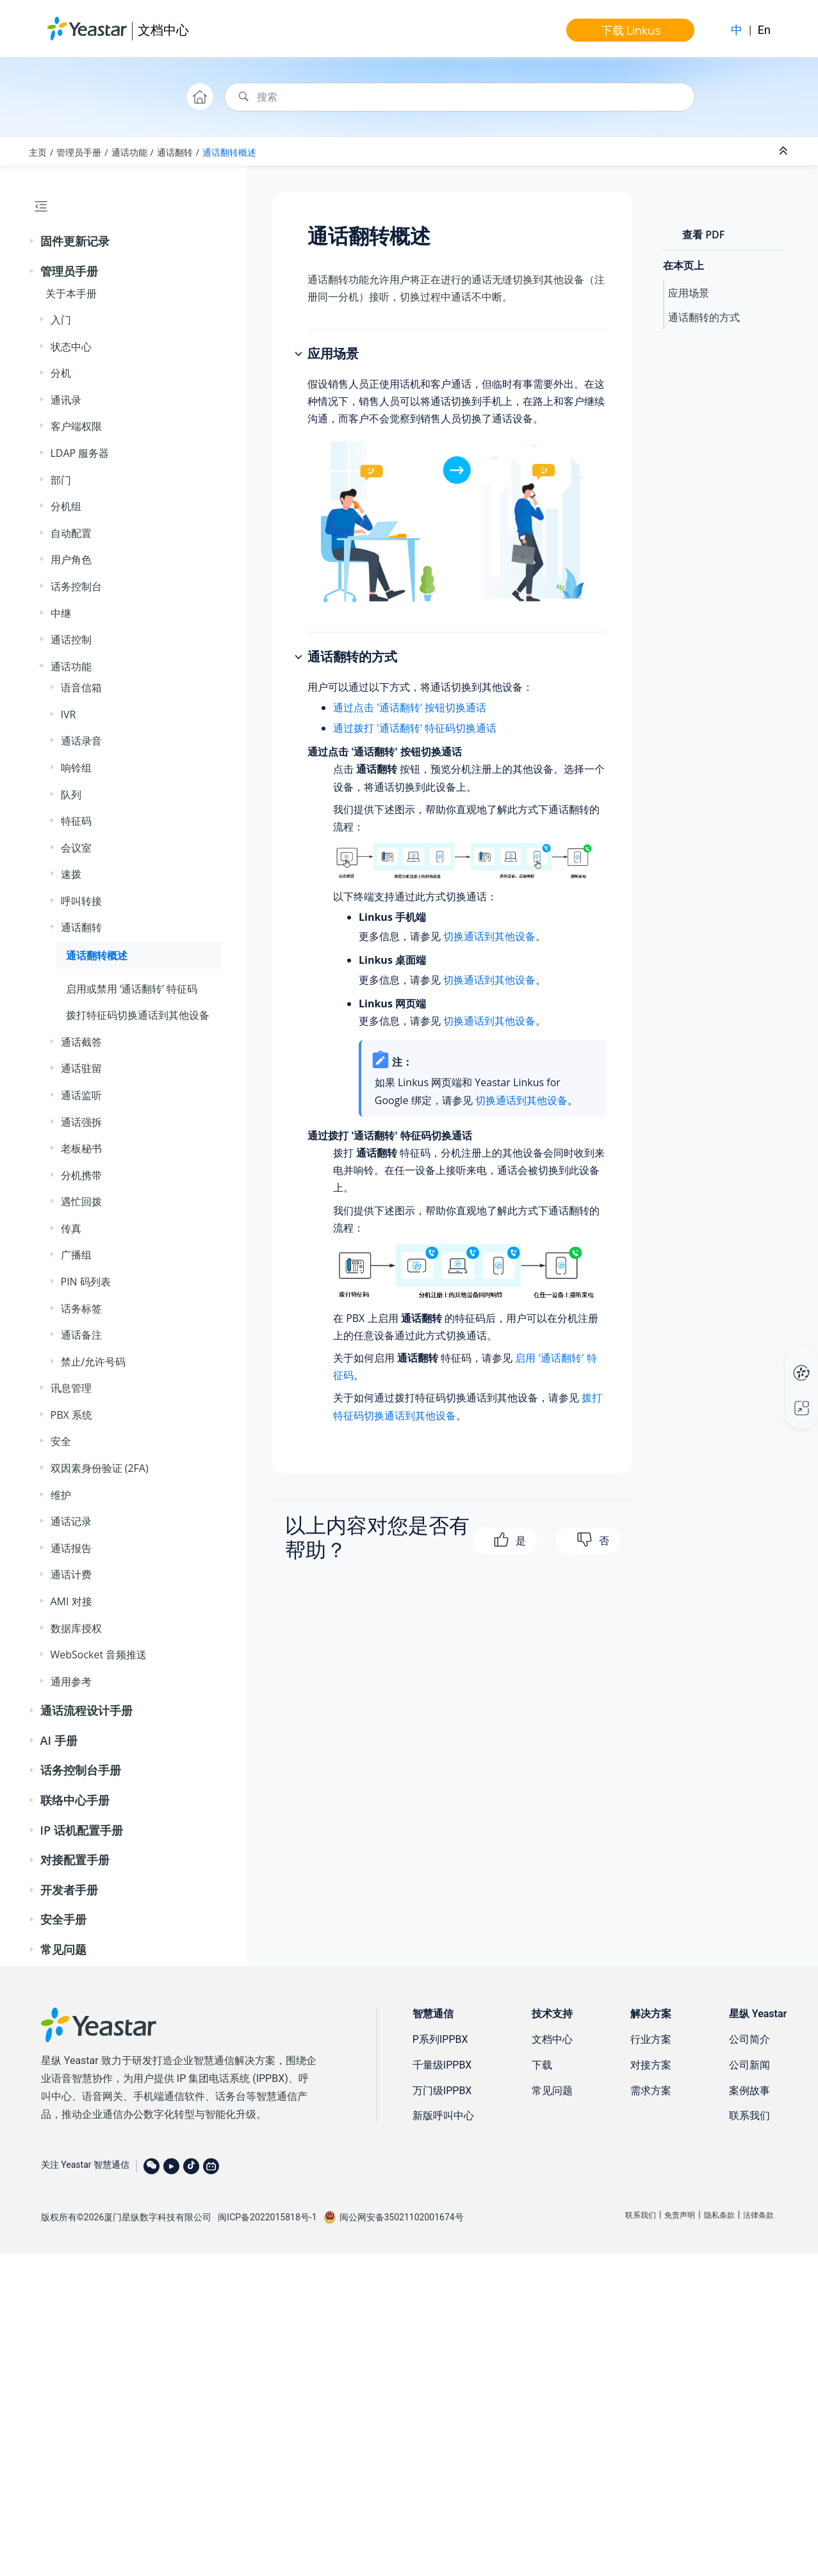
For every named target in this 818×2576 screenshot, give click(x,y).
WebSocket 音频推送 (99, 1654)
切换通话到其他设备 (489, 936)
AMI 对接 (71, 1601)
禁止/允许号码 (93, 1362)
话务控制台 (76, 586)
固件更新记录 (75, 241)
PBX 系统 (71, 1415)
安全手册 (63, 1919)
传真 (71, 1228)
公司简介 (749, 2039)
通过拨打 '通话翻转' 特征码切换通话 (414, 728)
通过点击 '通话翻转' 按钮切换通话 (409, 707)
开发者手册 (69, 1889)
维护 (61, 1495)
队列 (71, 795)
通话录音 (81, 741)
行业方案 (650, 2039)
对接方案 (650, 2065)
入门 (61, 320)
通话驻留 (81, 1068)
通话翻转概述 (229, 152)
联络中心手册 (75, 1800)
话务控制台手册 (80, 1770)
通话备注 (81, 1335)
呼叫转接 (81, 901)
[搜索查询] (459, 97)
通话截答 (81, 1042)
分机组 (66, 506)
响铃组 (76, 768)
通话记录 (71, 1521)
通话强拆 (81, 1122)
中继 (61, 613)
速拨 (71, 874)
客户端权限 (76, 426)
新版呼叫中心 (443, 2116)
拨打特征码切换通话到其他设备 (137, 1015)
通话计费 (71, 1574)
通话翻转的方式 (704, 317)
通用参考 (71, 1681)
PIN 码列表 (86, 1282)
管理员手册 (78, 152)
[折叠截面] (785, 151)
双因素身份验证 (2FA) (100, 1468)
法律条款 (758, 2215)
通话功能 (129, 152)
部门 (61, 480)
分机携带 (81, 1175)
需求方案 (650, 2091)
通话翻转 (175, 152)
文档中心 (163, 29)
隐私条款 (719, 2215)
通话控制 (71, 639)
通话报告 (71, 1548)
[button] (32, 242)
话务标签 (81, 1308)
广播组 (76, 1255)
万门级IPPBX (442, 2091)
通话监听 (81, 1095)
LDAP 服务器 (80, 453)
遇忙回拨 (81, 1201)
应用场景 (688, 293)
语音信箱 (81, 688)
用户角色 (71, 559)
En (764, 30)
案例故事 (749, 2091)
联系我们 (749, 2116)
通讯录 (66, 400)
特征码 (76, 821)
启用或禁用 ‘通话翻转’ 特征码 (132, 989)
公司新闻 (749, 2065)
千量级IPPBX (442, 2065)
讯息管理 (71, 1388)
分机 (61, 373)
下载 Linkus (630, 30)
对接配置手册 (75, 1859)
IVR (68, 714)
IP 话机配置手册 (81, 1830)
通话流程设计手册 (86, 1710)
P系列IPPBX (440, 2039)
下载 (542, 2065)
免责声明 (679, 2215)
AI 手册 (59, 1740)
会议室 (76, 848)
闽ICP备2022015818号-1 (267, 2217)
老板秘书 (81, 1148)
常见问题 (63, 1949)
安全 (61, 1441)
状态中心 (71, 347)
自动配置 (71, 533)
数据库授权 (76, 1628)
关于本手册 (71, 293)
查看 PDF (703, 234)
